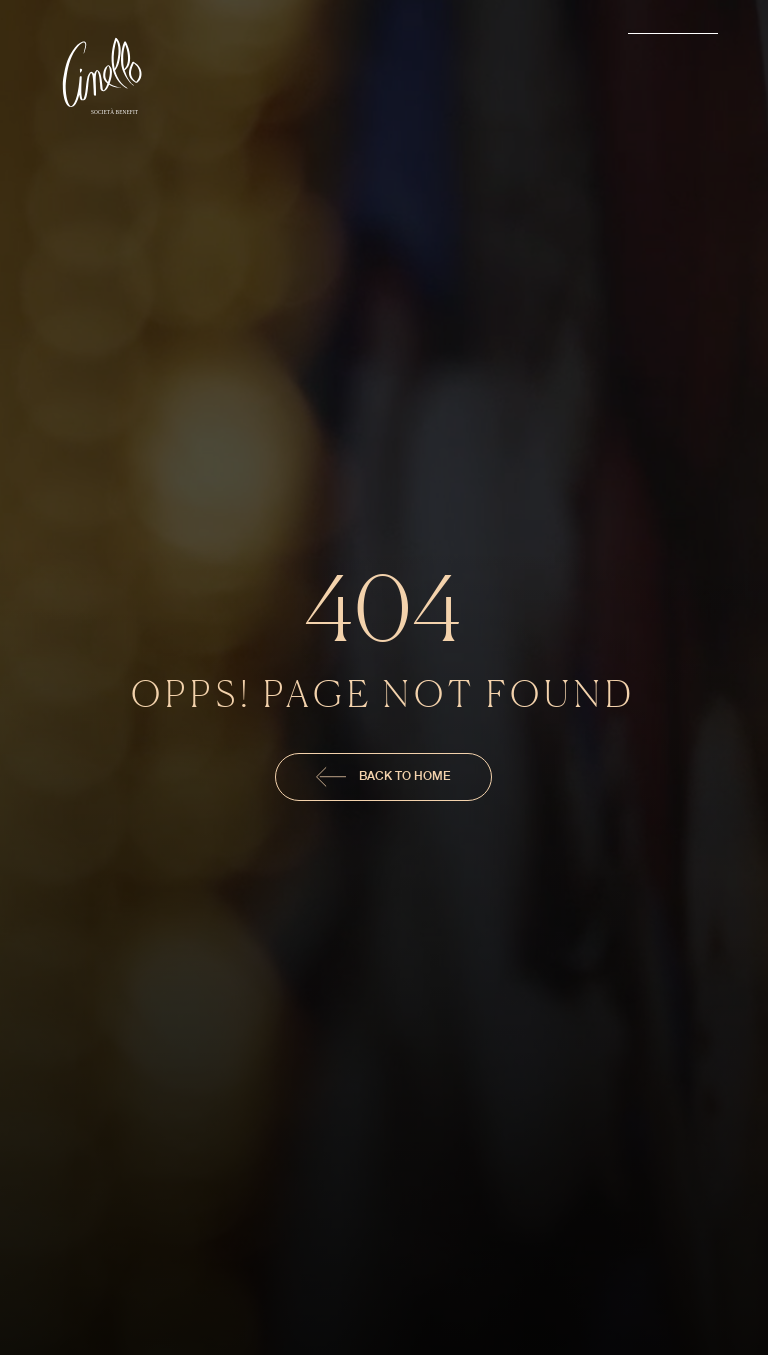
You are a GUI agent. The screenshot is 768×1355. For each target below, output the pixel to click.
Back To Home (383, 777)
